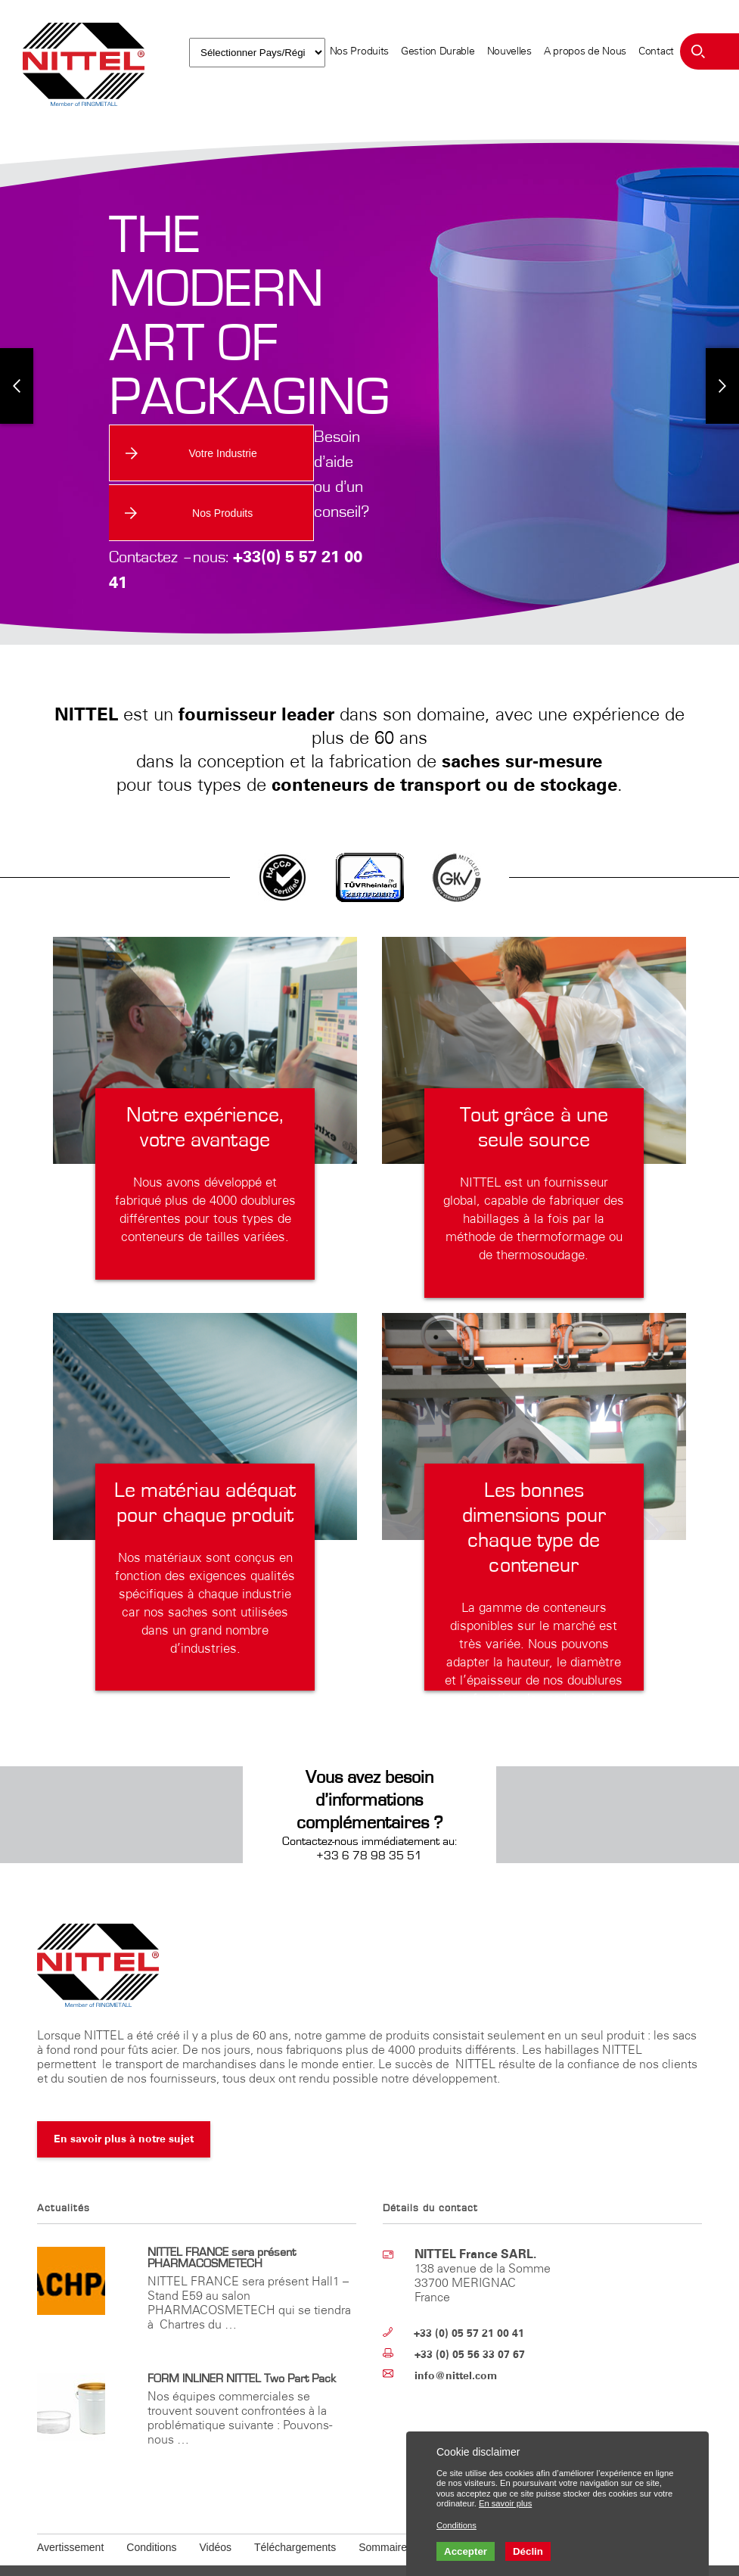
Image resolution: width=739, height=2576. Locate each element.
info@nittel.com (456, 2341)
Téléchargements (295, 2512)
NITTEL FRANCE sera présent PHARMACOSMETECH (221, 2223)
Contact (656, 51)
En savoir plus (505, 2503)
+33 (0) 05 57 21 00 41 (469, 2298)
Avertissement (70, 2512)
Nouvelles (509, 51)
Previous (16, 372)
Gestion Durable (438, 51)
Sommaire (383, 2512)
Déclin (528, 2551)
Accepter (465, 2551)
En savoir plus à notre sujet (124, 2104)
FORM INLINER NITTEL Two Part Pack (241, 2344)
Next (722, 372)
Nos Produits (359, 51)
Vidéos (215, 2512)
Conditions (151, 2512)
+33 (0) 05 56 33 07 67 (470, 2319)
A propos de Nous (585, 51)
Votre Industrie (185, 453)
